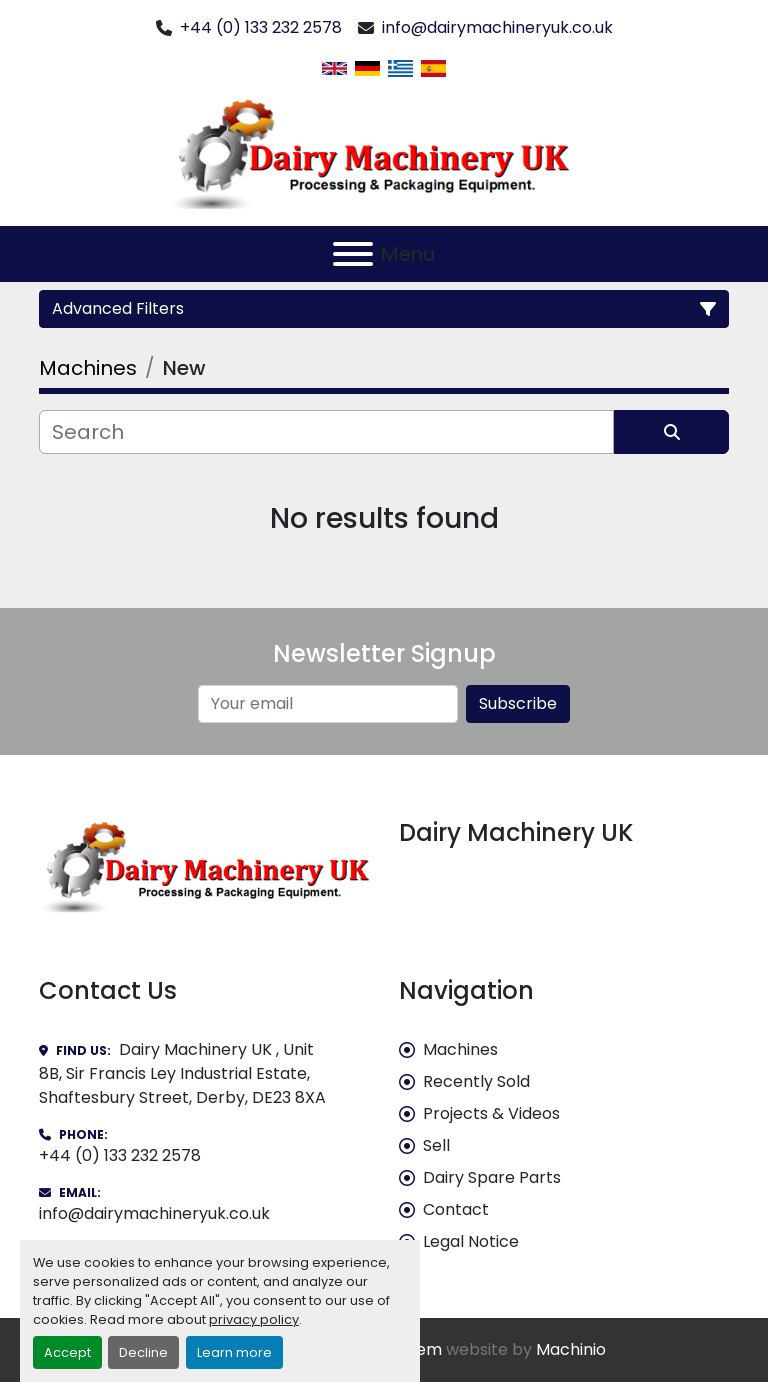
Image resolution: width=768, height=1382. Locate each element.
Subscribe (518, 703)
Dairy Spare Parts (492, 1177)
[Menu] (353, 254)
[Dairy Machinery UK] (204, 864)
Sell (436, 1145)
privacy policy (254, 1319)
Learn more (234, 1352)
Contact (456, 1209)
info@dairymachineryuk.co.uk (497, 27)
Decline (143, 1352)
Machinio (571, 1349)
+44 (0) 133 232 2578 (261, 27)
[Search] (326, 432)
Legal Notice (471, 1241)
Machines (460, 1049)
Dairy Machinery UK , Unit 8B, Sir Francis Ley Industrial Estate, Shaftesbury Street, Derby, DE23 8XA (182, 1073)
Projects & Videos (491, 1113)
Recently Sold (476, 1081)
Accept (67, 1352)
